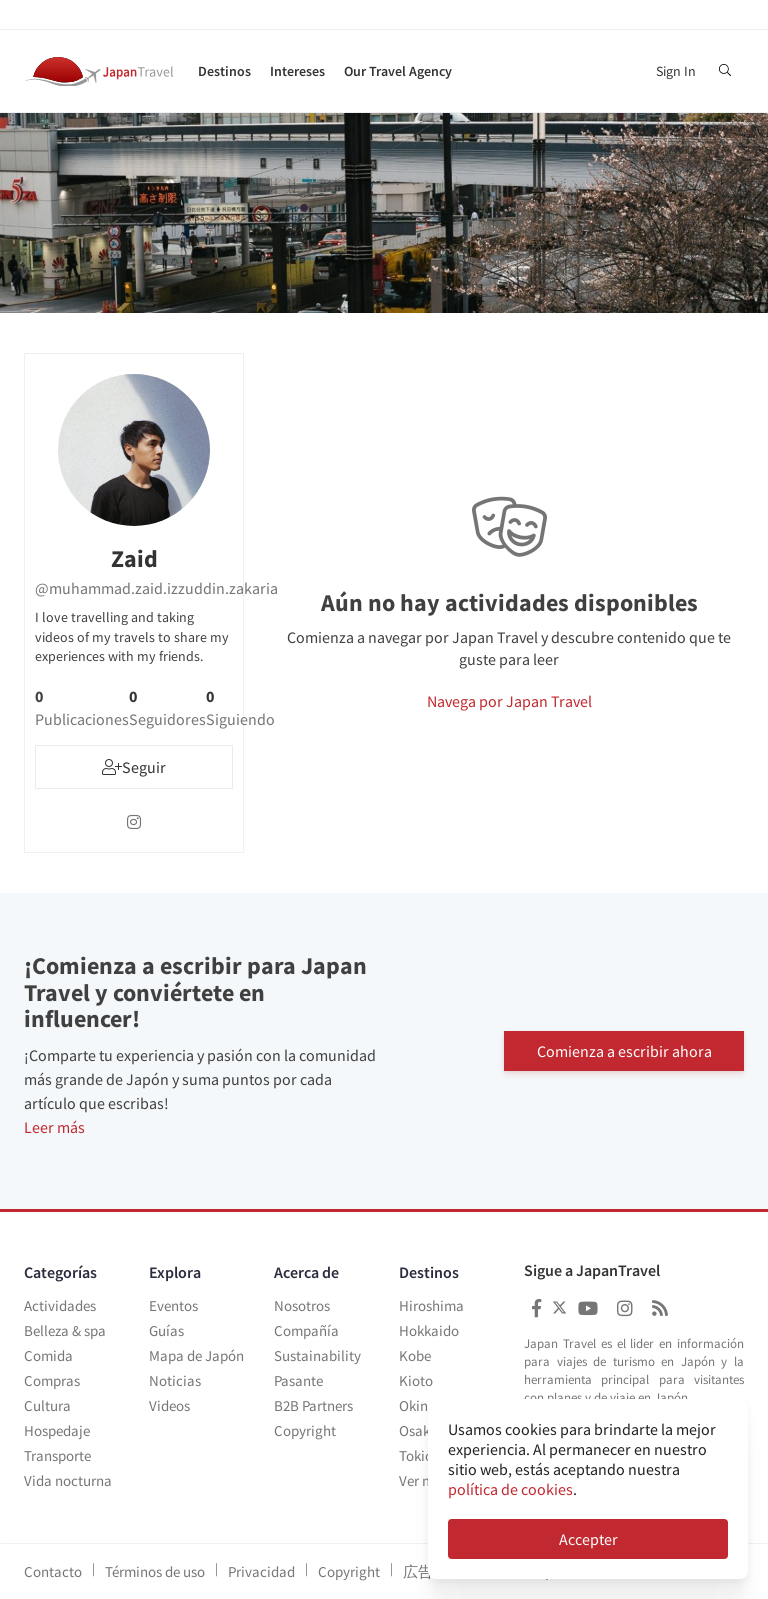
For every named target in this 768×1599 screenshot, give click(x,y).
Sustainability (317, 1355)
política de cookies (510, 1489)
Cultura (47, 1405)
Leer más (54, 1127)
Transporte (57, 1455)
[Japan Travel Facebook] (536, 1308)
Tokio (416, 1455)
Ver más (423, 1480)
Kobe (415, 1355)
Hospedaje (57, 1430)
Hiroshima (431, 1305)
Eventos (173, 1305)
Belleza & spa (65, 1330)
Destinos (224, 71)
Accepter (588, 1539)
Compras (52, 1380)
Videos (169, 1405)
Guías (166, 1330)
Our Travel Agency (398, 71)
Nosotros (302, 1305)
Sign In (676, 71)
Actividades (60, 1305)
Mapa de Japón (196, 1355)
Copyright (305, 1430)
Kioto (416, 1380)
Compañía (306, 1330)
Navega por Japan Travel (509, 701)
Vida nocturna (68, 1480)
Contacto (53, 1571)
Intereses (297, 71)
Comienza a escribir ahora (624, 1051)
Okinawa (427, 1405)
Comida (48, 1355)
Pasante (298, 1380)
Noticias (175, 1380)
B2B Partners (313, 1405)
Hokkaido (429, 1330)
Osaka (418, 1430)
